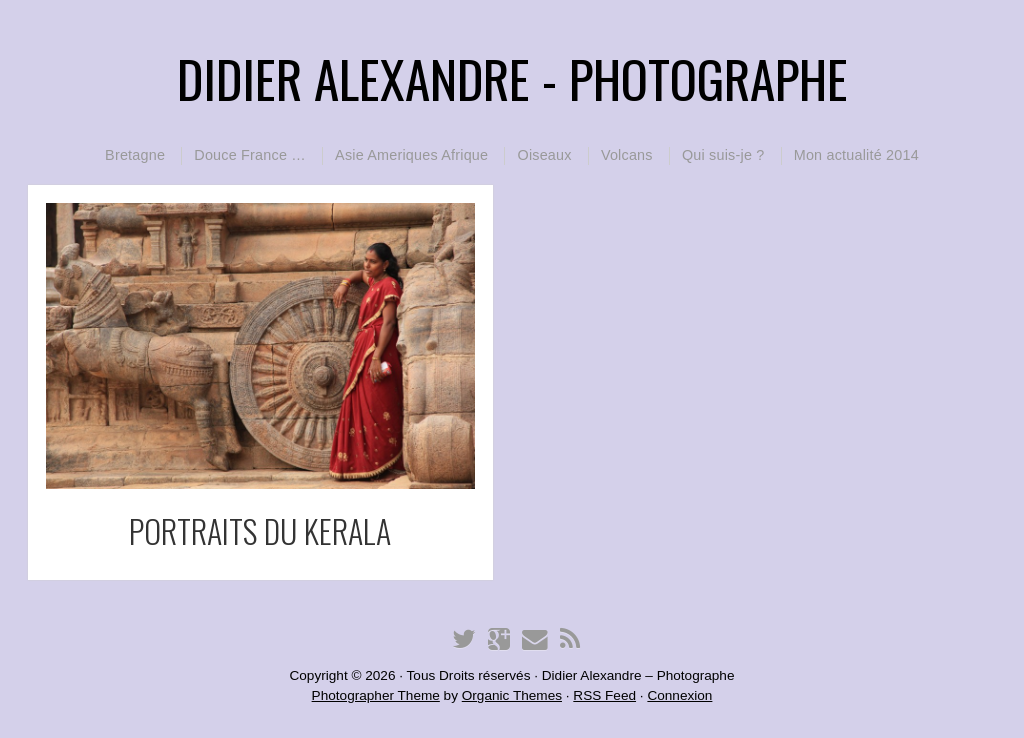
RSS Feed (604, 695)
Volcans (627, 155)
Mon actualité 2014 (856, 155)
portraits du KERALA (260, 530)
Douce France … (250, 155)
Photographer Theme (376, 695)
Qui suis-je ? (723, 155)
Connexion (679, 695)
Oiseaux (544, 155)
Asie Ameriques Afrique (411, 155)
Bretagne (135, 155)
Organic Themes (512, 695)
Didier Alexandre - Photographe (512, 78)
